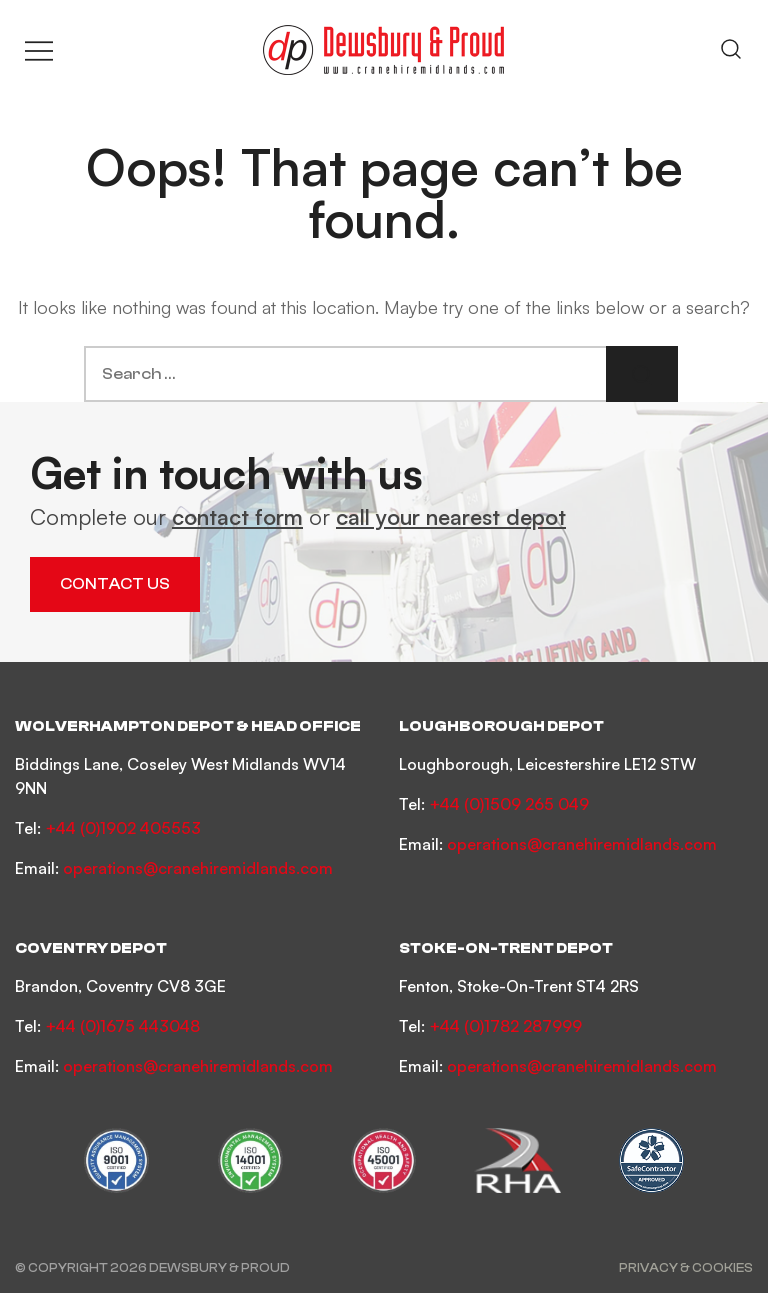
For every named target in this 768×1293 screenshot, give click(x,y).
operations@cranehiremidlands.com (198, 868)
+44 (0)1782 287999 (505, 1026)
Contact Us (115, 584)
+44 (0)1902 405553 (123, 828)
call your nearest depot (451, 516)
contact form (237, 516)
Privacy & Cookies (686, 1267)
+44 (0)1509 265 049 (509, 804)
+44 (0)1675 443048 (122, 1026)
